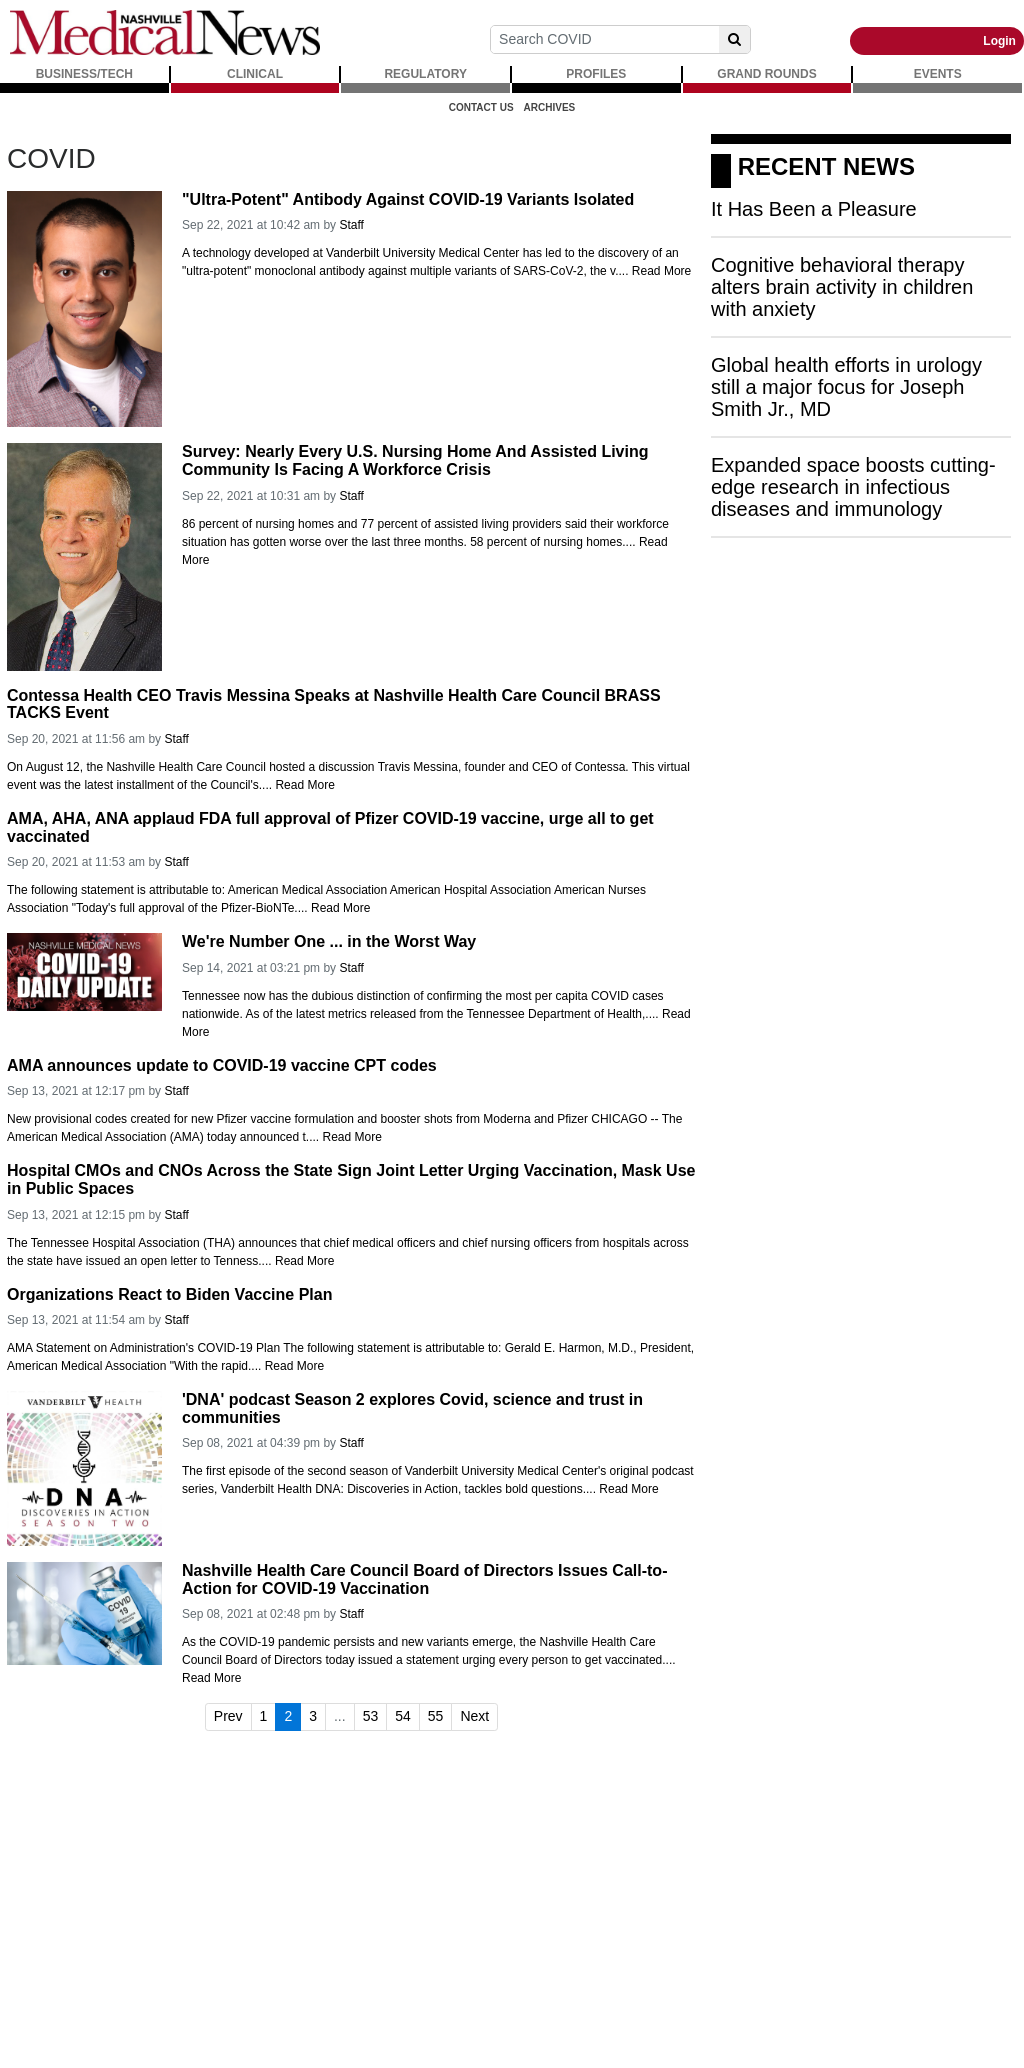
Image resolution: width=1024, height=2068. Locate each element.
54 (403, 1716)
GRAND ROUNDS (766, 74)
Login (999, 41)
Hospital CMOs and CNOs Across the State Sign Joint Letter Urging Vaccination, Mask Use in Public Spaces (351, 1179)
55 (436, 1716)
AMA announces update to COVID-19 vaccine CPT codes (222, 1065)
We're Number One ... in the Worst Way (329, 941)
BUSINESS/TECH (84, 74)
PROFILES (596, 74)
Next (474, 1716)
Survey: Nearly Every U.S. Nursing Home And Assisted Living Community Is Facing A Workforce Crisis (415, 460)
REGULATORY (425, 74)
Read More (661, 271)
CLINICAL (255, 74)
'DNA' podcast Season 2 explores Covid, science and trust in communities (412, 1408)
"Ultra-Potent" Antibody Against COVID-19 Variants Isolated (408, 199)
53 (371, 1716)
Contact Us (481, 107)
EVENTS (938, 74)
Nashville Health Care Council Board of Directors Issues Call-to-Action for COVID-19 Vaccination (424, 1579)
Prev (228, 1716)
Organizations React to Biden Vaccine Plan (169, 1294)
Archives (550, 107)
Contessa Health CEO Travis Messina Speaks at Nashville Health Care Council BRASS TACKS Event (334, 704)
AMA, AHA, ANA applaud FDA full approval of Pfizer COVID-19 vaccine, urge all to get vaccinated (330, 827)
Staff (351, 225)
